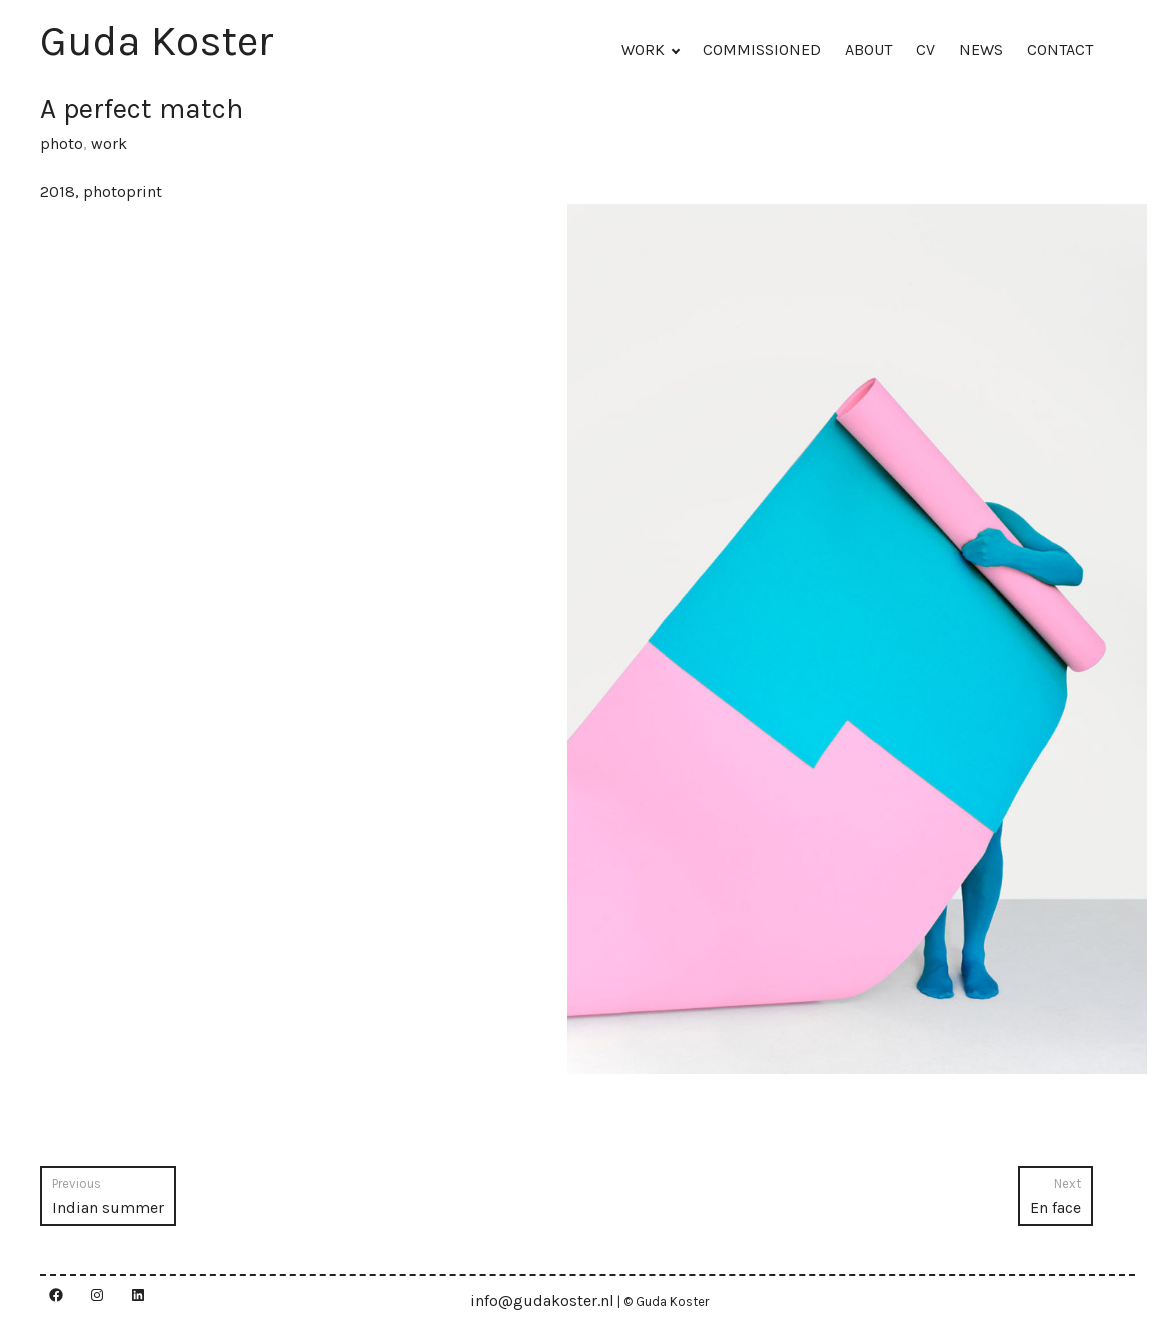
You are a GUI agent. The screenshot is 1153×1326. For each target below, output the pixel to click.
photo (61, 143)
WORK (643, 49)
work (109, 143)
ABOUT (868, 49)
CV (925, 49)
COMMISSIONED (762, 49)
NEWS (981, 49)
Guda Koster (157, 41)
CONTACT (1060, 49)
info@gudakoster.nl (542, 1300)
